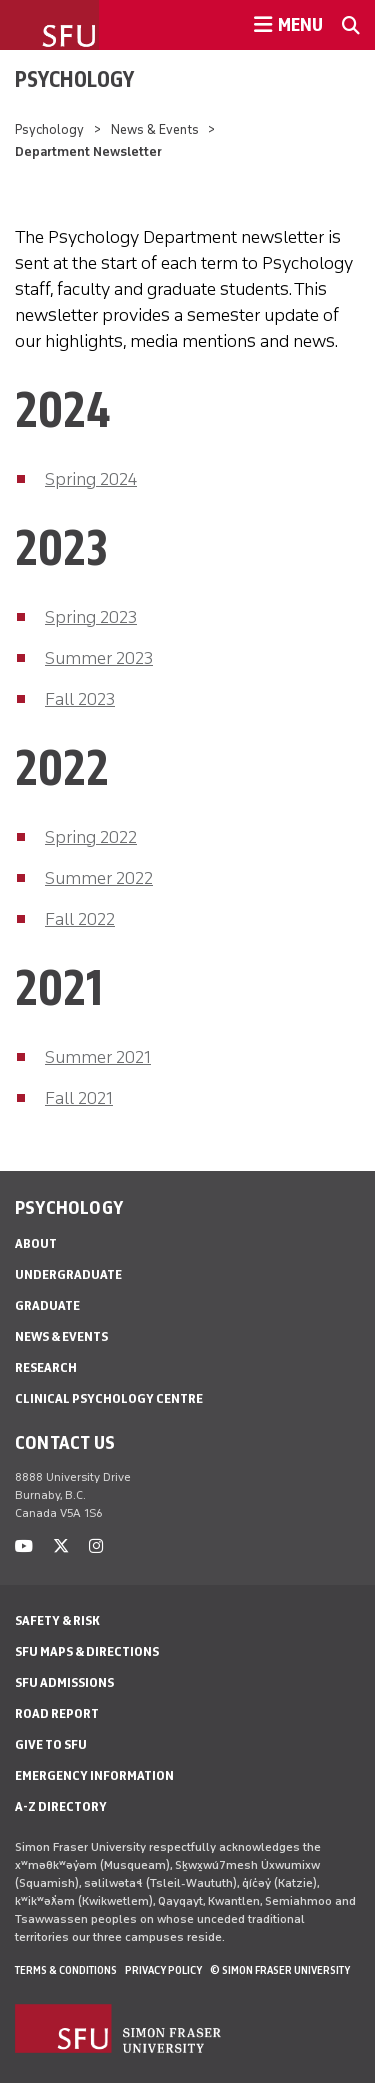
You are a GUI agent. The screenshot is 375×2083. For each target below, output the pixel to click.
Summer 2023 (99, 658)
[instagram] (96, 1546)
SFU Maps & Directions (87, 1651)
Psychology (74, 79)
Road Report (57, 1713)
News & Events (155, 129)
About (36, 1243)
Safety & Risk (57, 1620)
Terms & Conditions (66, 1970)
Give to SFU (51, 1744)
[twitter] (61, 1546)
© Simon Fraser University (280, 1970)
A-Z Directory (61, 1806)
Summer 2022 (99, 878)
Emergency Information (94, 1775)
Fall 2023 (80, 699)
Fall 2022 (80, 919)
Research (46, 1367)
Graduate (47, 1305)
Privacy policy (163, 1970)
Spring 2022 (91, 837)
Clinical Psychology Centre (109, 1398)
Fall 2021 (79, 1098)
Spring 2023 (91, 617)
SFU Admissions (64, 1682)
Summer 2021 (98, 1057)
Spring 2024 (91, 479)
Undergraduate (68, 1274)
